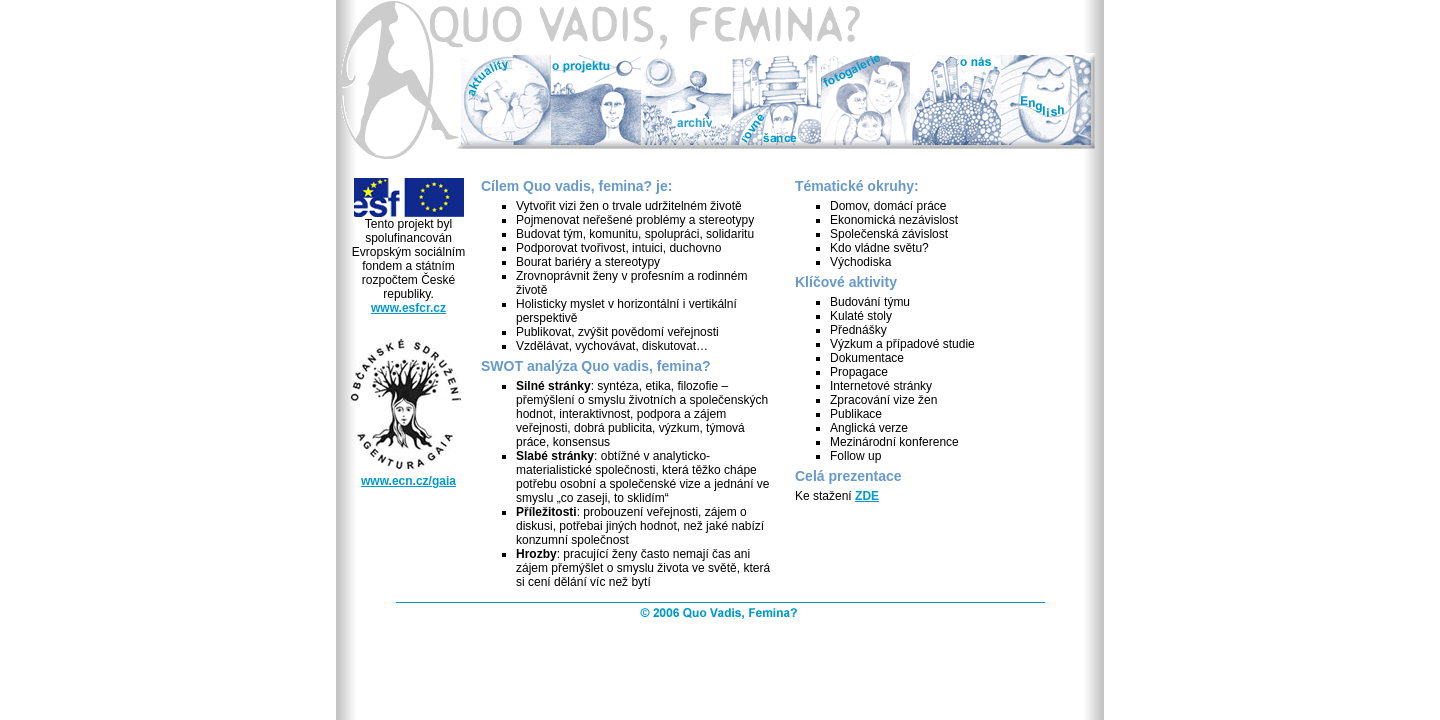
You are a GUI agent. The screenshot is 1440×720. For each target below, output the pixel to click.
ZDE (867, 496)
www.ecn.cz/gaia (408, 481)
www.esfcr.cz (408, 308)
